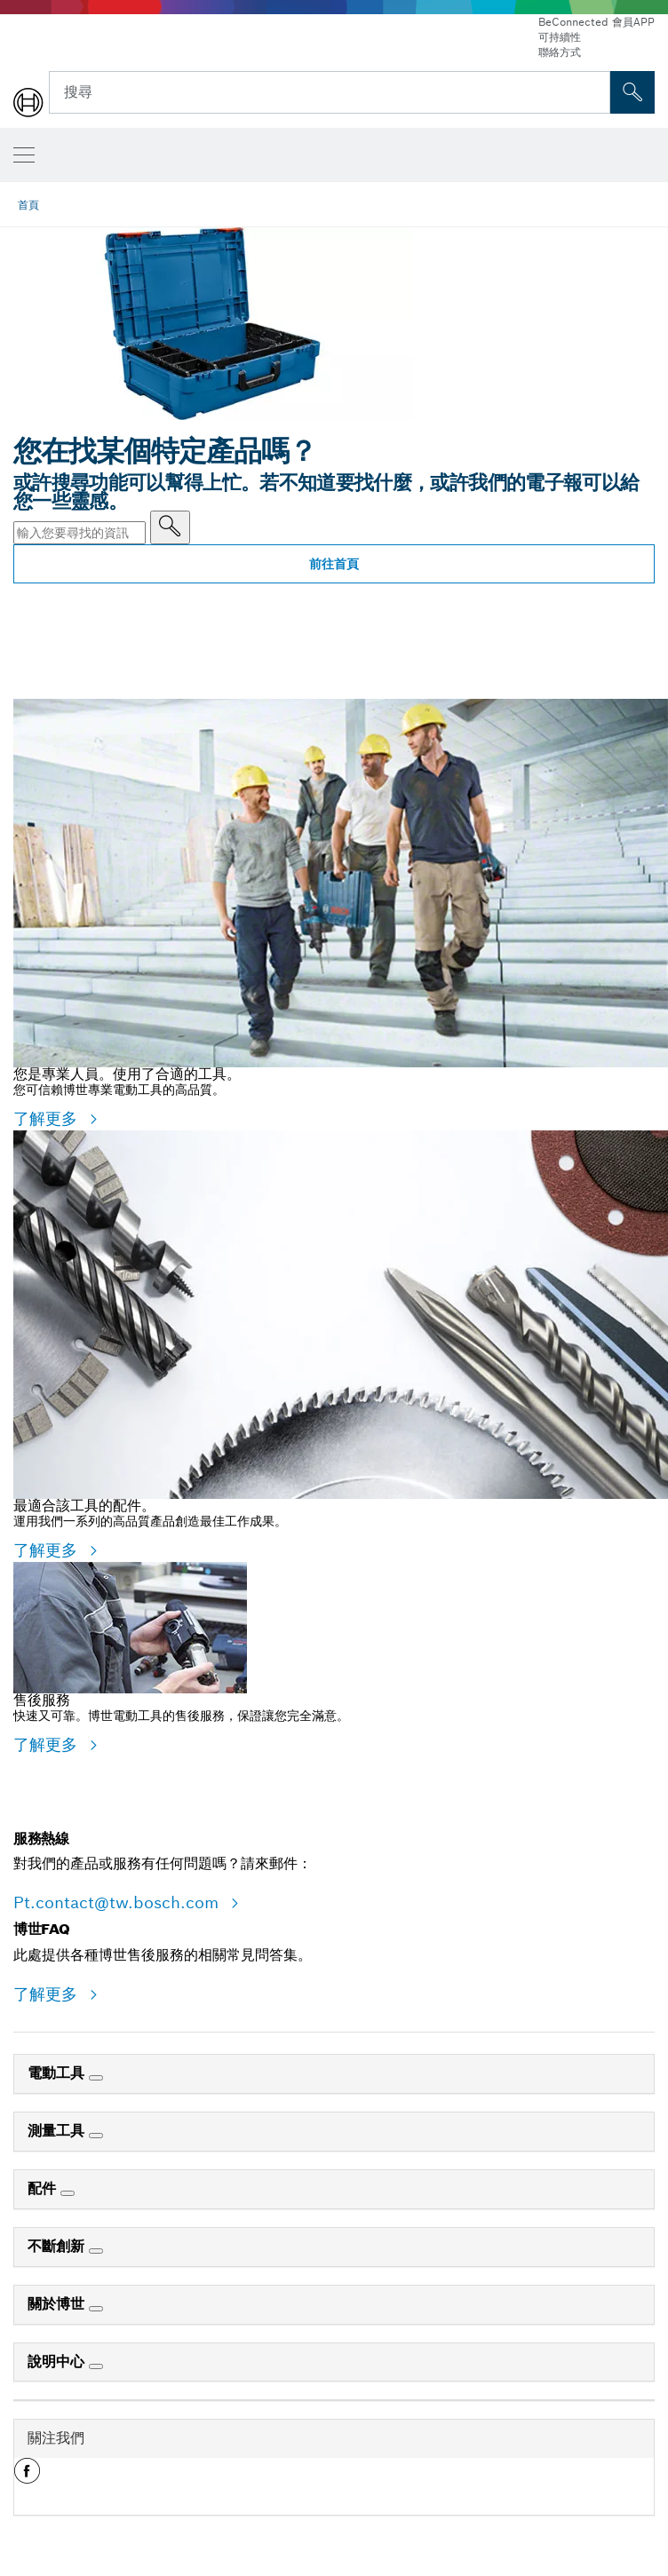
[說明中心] (96, 2366)
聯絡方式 (559, 52)
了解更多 (48, 1118)
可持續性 (559, 37)
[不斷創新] (96, 2251)
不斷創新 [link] (58, 2246)
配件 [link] (44, 2188)
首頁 (28, 204)
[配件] (67, 2193)
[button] (27, 2477)
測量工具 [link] (58, 2130)
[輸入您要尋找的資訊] (170, 527)
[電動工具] (96, 2078)
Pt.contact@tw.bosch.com (118, 1902)
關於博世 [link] (58, 2304)
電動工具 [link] (58, 2073)
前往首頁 (334, 564)
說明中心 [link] (58, 2361)
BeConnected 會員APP (596, 21)
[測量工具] (96, 2135)
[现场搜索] (632, 92)
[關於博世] (96, 2308)
